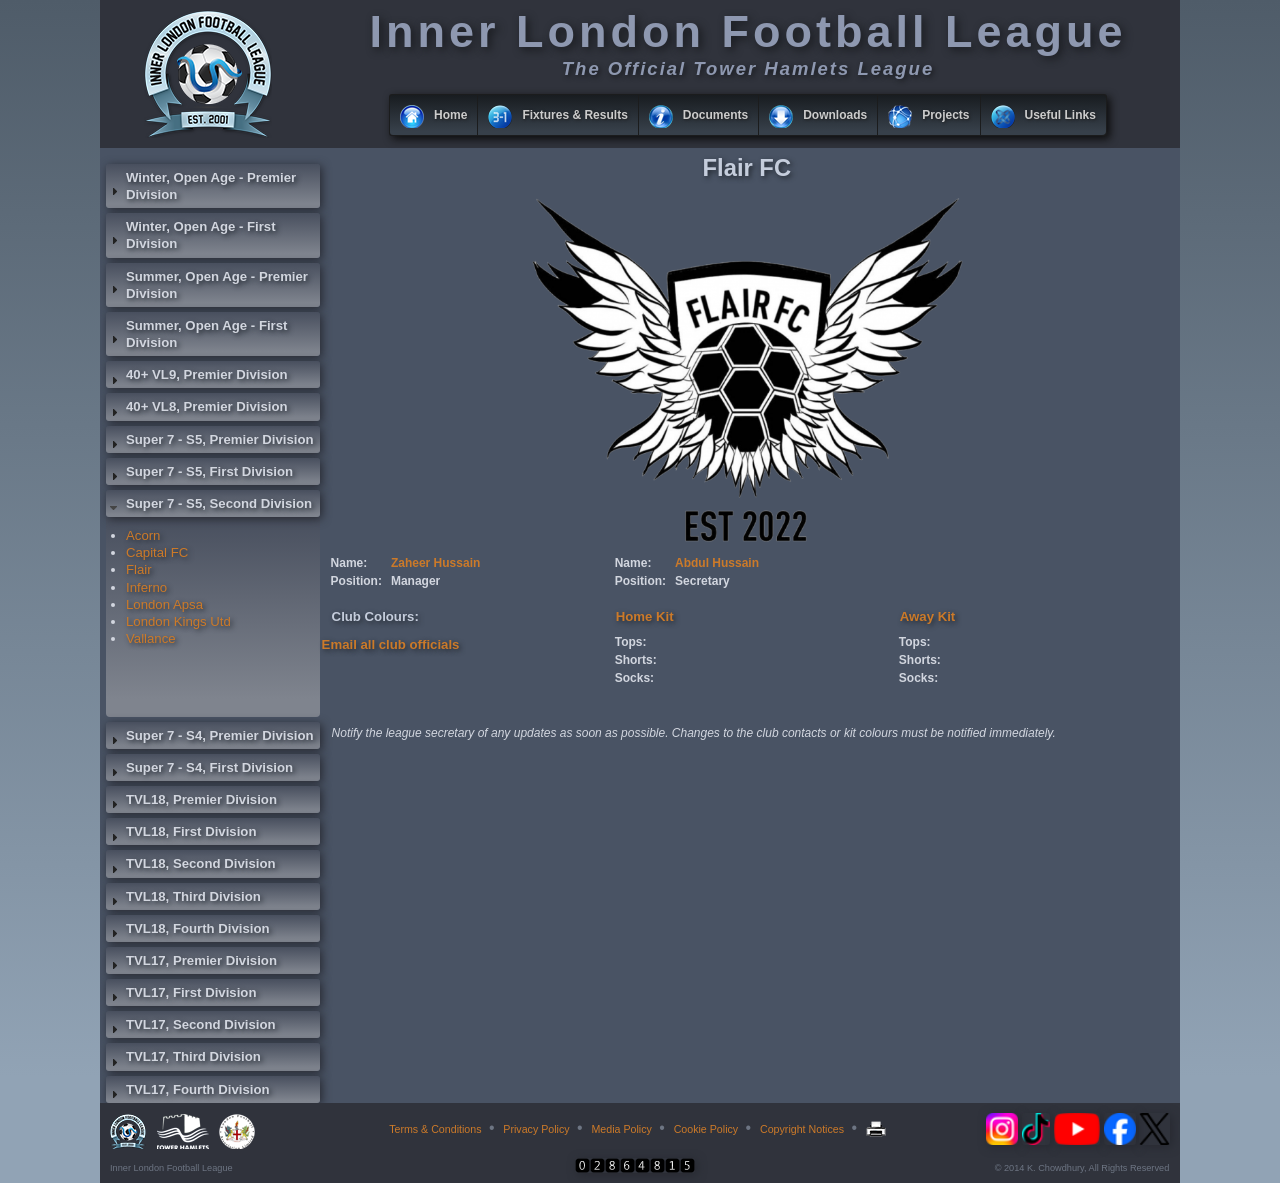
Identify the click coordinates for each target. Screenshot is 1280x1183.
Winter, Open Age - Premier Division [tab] (201, 186)
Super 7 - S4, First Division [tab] (199, 770)
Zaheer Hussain (435, 563)
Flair (139, 569)
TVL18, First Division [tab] (181, 834)
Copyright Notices (802, 1129)
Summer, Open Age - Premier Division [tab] (207, 285)
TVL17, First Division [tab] (181, 995)
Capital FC (157, 552)
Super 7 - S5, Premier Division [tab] (210, 442)
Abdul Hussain (717, 563)
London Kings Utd (178, 621)
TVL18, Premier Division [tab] (191, 802)
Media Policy (621, 1129)
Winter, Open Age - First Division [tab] (191, 235)
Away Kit (927, 616)
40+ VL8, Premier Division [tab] (197, 409)
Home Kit (645, 616)
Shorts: (636, 660)
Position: (356, 581)
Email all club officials (391, 644)
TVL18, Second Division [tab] (191, 866)
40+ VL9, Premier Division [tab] (197, 377)
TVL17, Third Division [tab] (183, 1059)
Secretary (702, 581)
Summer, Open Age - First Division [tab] (196, 334)
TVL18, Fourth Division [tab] (188, 931)
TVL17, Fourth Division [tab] (188, 1092)
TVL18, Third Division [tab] (183, 899)
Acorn (143, 535)
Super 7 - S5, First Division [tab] (199, 474)
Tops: (631, 642)
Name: (349, 563)
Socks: (634, 678)
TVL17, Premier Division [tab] (191, 963)
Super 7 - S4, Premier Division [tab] (210, 738)
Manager (415, 581)
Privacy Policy (536, 1129)
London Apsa (164, 604)
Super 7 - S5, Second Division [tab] (209, 506)
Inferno (146, 587)
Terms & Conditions (435, 1129)
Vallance (151, 638)
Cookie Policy (706, 1129)
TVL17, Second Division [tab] (191, 1027)
